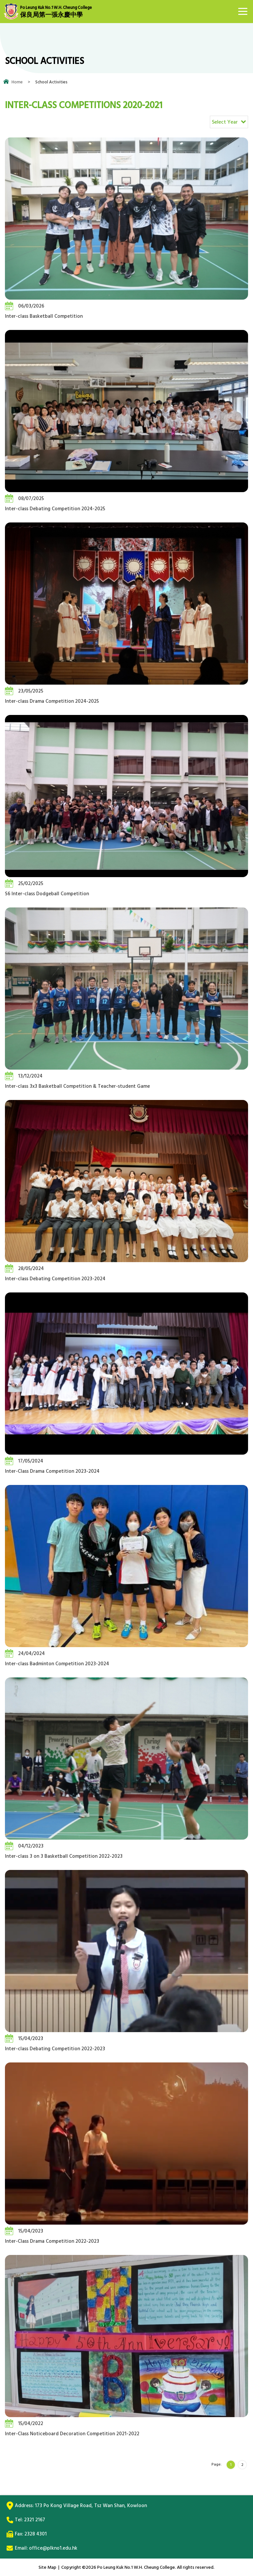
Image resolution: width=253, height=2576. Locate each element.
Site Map (47, 2567)
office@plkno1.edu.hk (53, 2548)
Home (17, 82)
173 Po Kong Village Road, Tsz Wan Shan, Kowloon (91, 2506)
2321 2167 (34, 2520)
